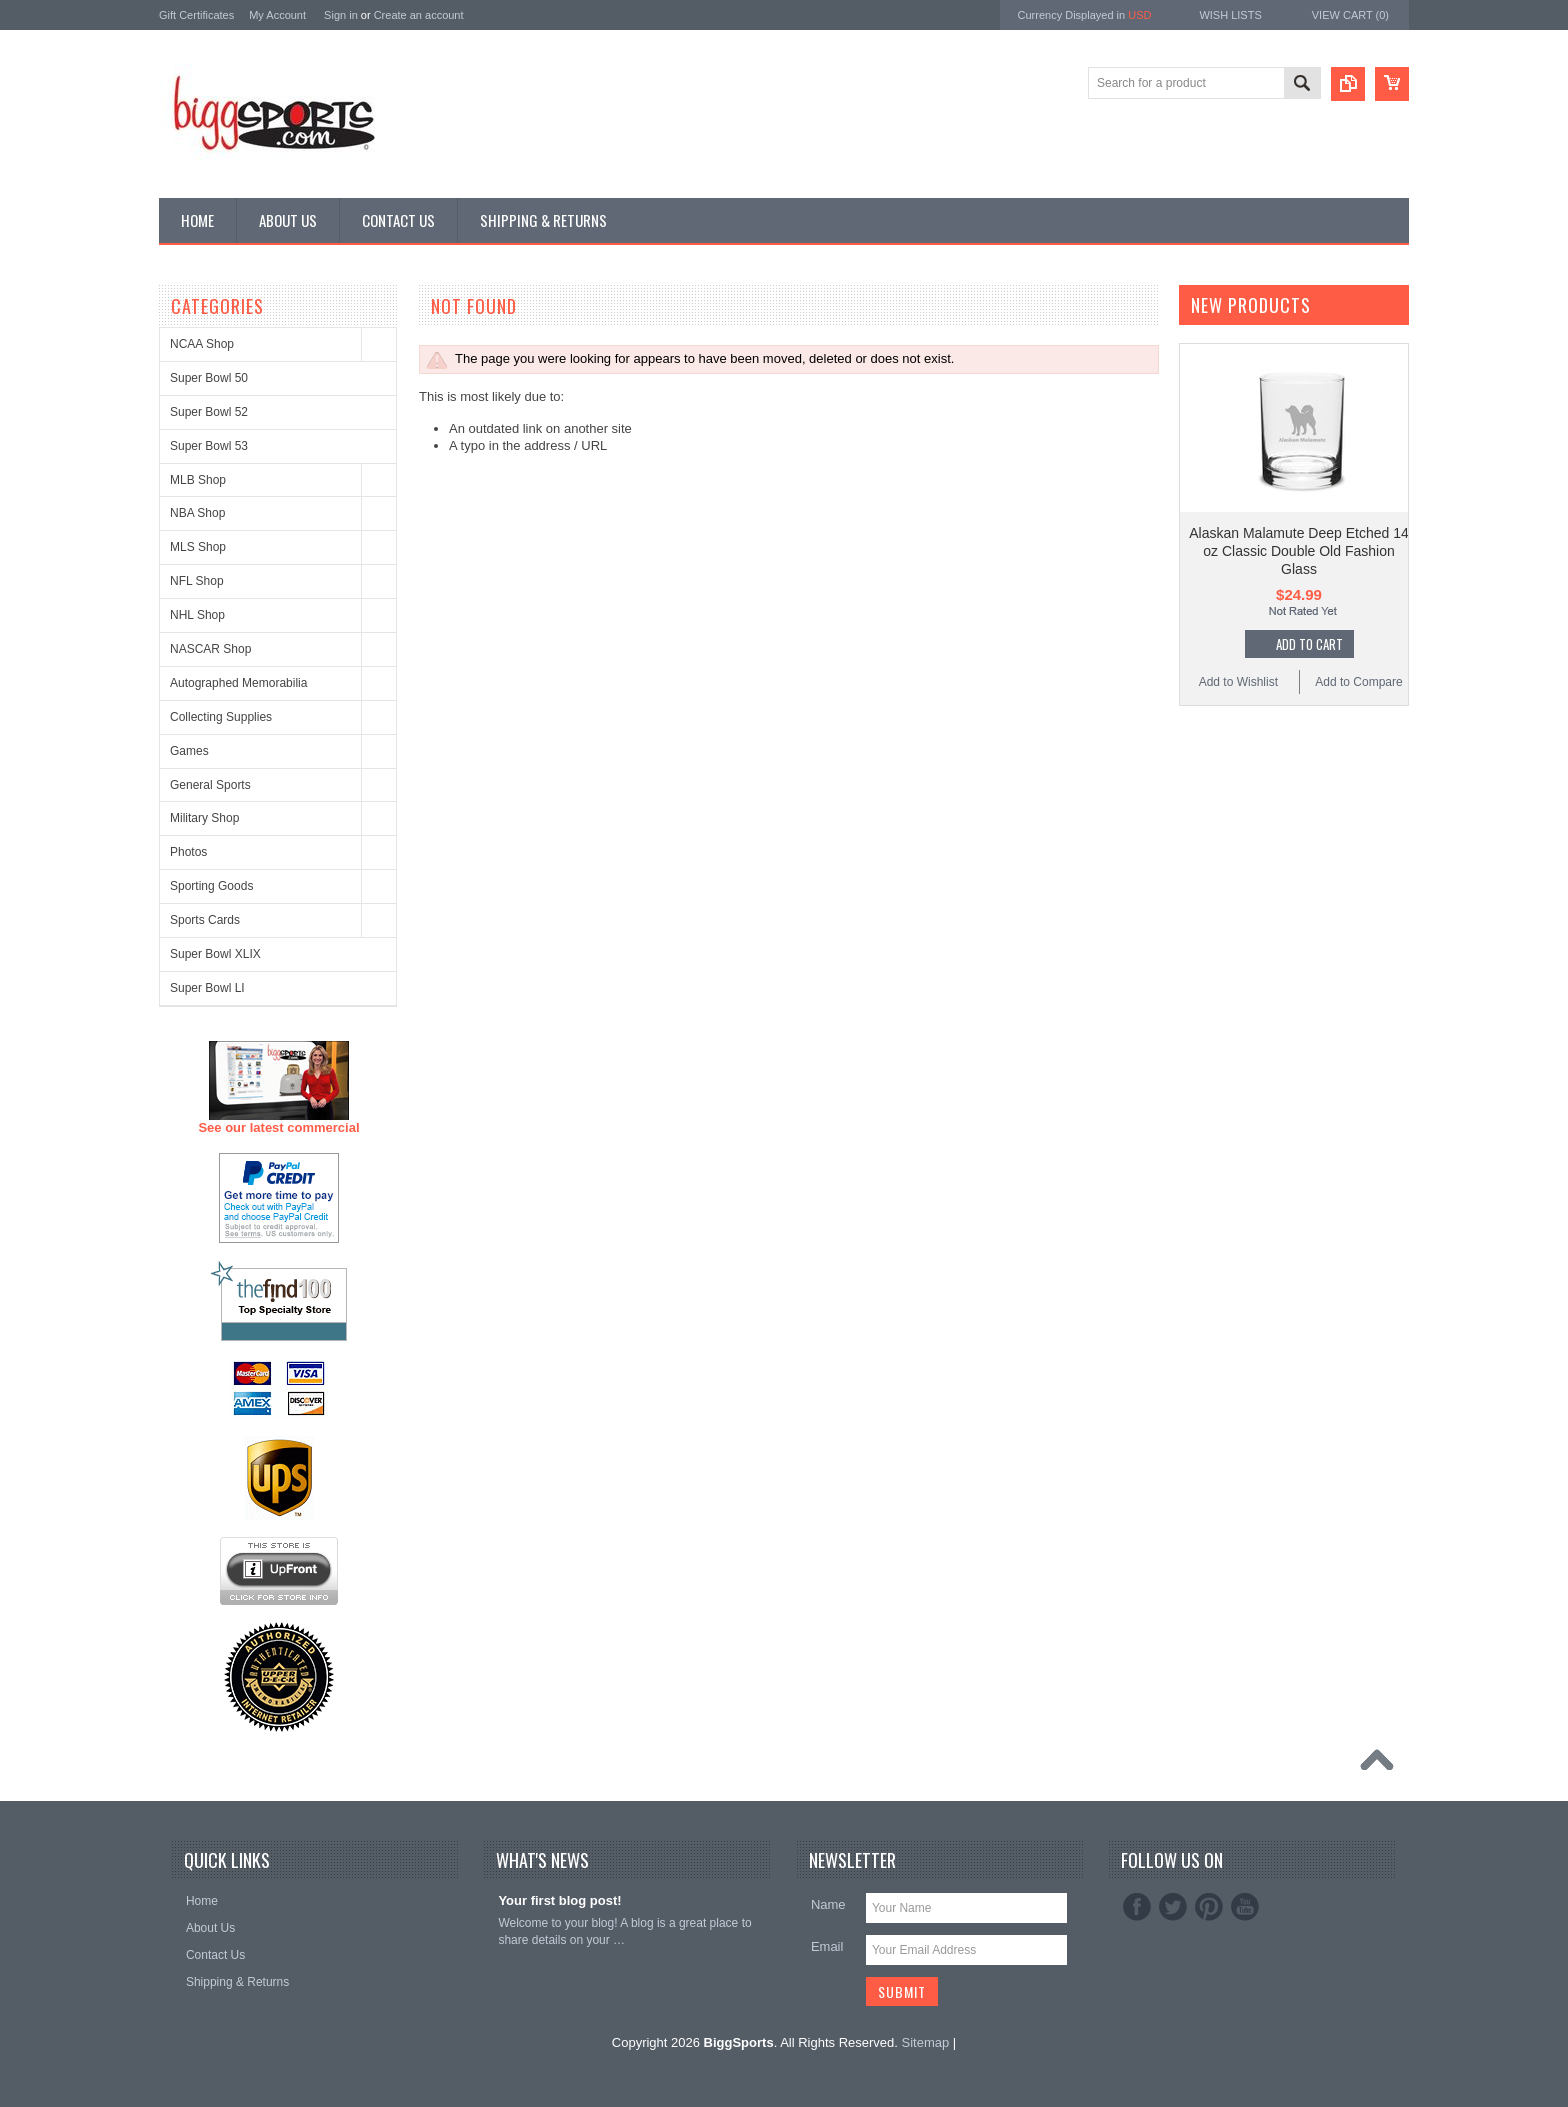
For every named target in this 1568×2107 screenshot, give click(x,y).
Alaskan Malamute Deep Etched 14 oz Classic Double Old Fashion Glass (1298, 551)
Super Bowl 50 (209, 378)
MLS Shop (198, 547)
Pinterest (1209, 1907)
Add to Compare (1358, 682)
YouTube (1245, 1907)
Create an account (419, 15)
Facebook (1137, 1907)
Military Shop (204, 818)
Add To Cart (1309, 644)
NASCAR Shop (210, 649)
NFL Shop (197, 581)
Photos (188, 852)
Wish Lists (1230, 15)
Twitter (1173, 1907)
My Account (277, 15)
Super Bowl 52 (209, 412)
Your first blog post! (559, 1900)
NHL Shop (197, 615)
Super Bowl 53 (209, 446)
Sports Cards (205, 920)
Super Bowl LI (207, 988)
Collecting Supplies (221, 717)
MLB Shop (198, 480)
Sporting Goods (211, 886)
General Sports (210, 785)
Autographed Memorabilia (238, 683)
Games (189, 751)
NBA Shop (197, 513)
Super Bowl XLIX (215, 954)
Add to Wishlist (1238, 682)
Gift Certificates (196, 15)
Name (828, 1904)
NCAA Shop (202, 344)
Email (827, 1946)
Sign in (341, 15)
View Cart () (1350, 15)
